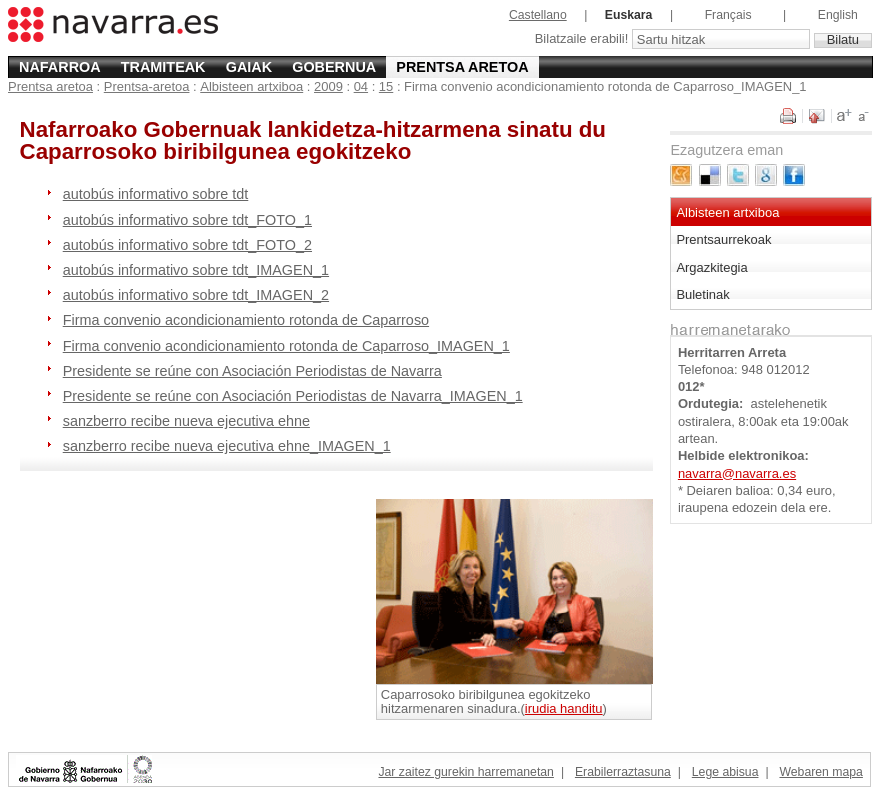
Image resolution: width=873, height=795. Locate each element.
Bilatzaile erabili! (583, 39)
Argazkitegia (711, 267)
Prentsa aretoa (462, 67)
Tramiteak (163, 67)
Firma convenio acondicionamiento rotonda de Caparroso (246, 320)
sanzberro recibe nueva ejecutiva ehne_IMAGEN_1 (227, 446)
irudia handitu (564, 708)
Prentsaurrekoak (723, 239)
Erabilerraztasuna (623, 772)
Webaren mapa (820, 772)
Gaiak (249, 67)
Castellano (538, 15)
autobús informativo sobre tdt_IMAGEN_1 (196, 270)
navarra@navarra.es (737, 473)
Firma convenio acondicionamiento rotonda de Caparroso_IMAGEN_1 (286, 346)
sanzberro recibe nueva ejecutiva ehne (186, 421)
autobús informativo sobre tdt (156, 194)
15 (386, 86)
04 (361, 86)
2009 (328, 86)
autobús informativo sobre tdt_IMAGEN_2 (196, 295)
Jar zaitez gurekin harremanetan (465, 772)
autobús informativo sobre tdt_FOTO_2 (187, 245)
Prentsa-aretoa (147, 86)
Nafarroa (60, 67)
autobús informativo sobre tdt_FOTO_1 (187, 220)
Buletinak (702, 294)
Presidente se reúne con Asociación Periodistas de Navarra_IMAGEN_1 (293, 396)
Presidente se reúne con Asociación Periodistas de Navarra (252, 371)
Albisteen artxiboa (251, 86)
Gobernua (334, 67)
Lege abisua (725, 772)
